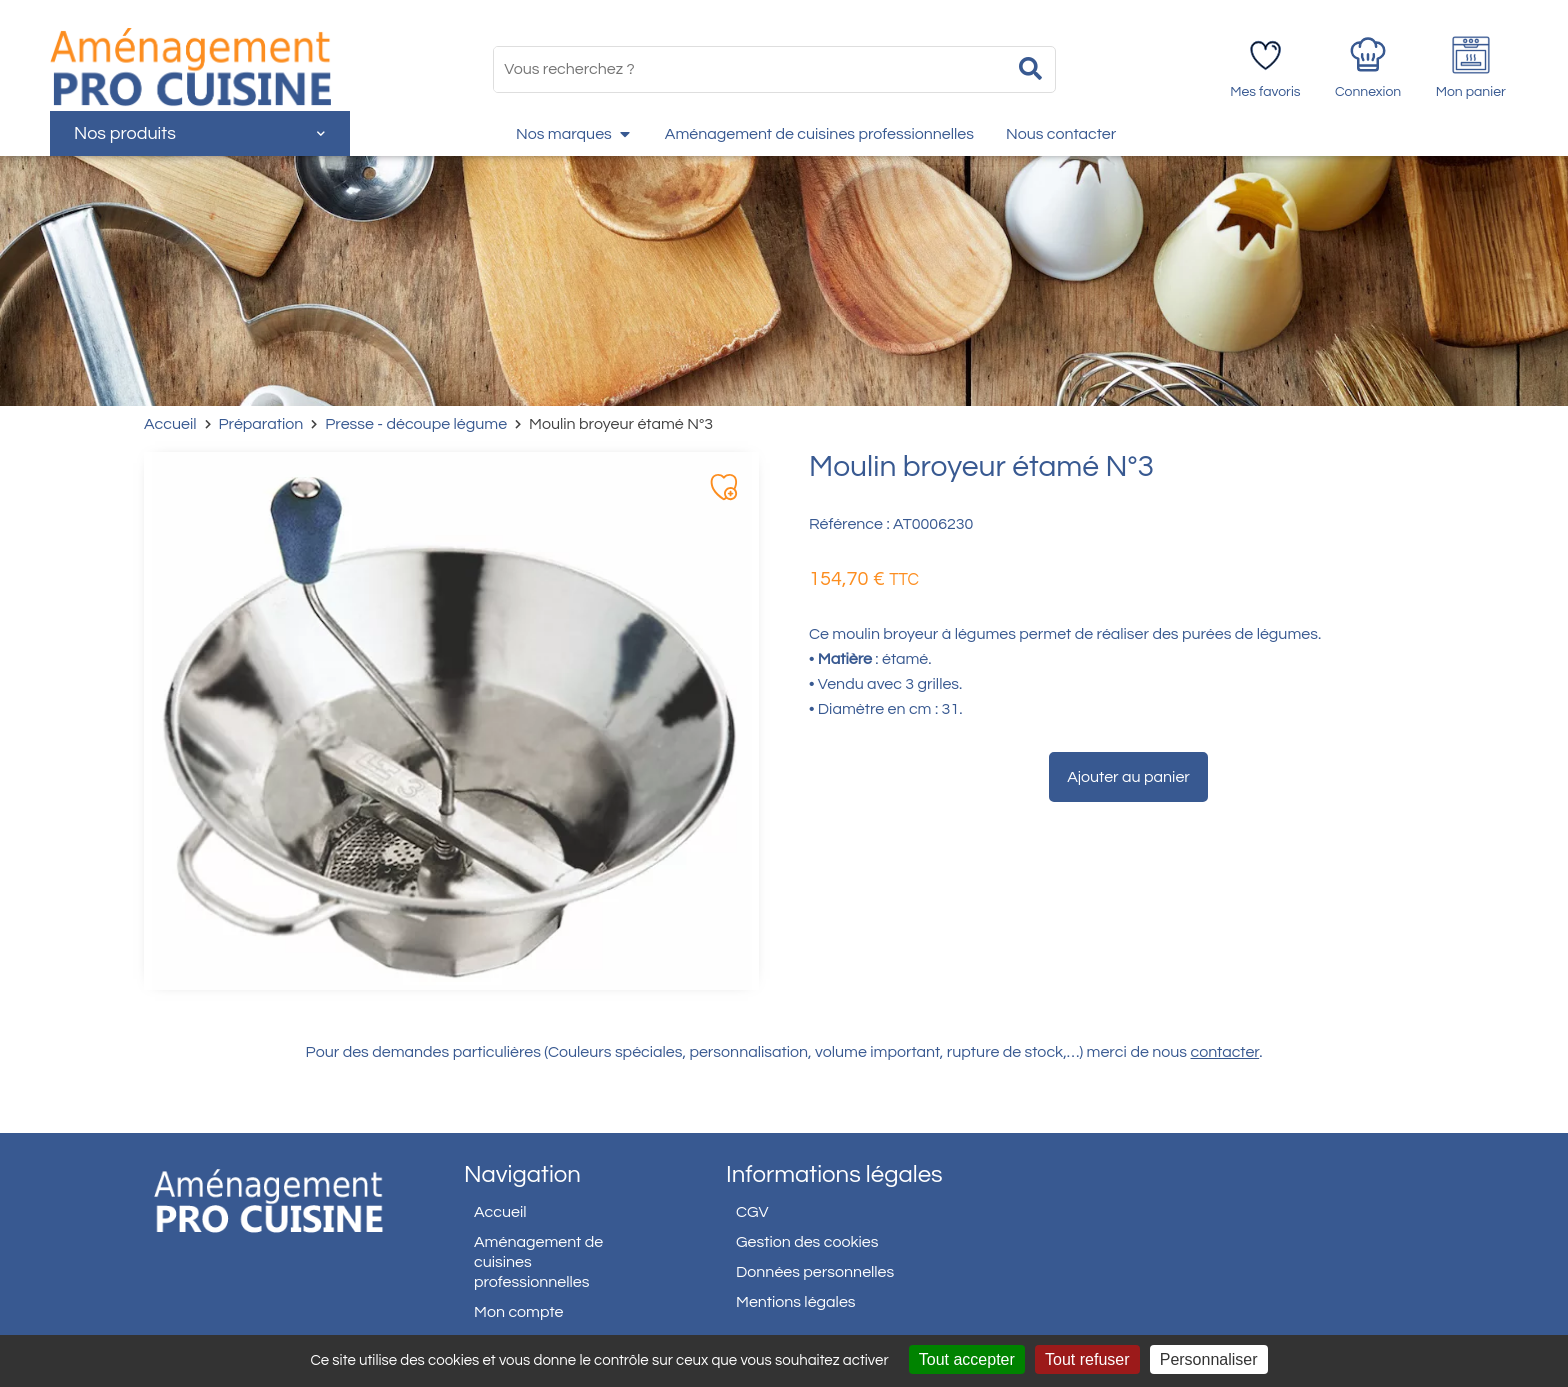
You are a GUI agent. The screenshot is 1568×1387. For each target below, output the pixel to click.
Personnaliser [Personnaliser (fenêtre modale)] (1209, 1359)
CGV (752, 1212)
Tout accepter (967, 1359)
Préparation (261, 424)
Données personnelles (815, 1272)
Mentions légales (796, 1302)
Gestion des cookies (807, 1242)
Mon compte (519, 1312)
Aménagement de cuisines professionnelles (538, 1262)
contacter (1225, 1052)
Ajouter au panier (1128, 777)
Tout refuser (1087, 1359)
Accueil (170, 424)
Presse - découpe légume (416, 424)
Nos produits (199, 133)
